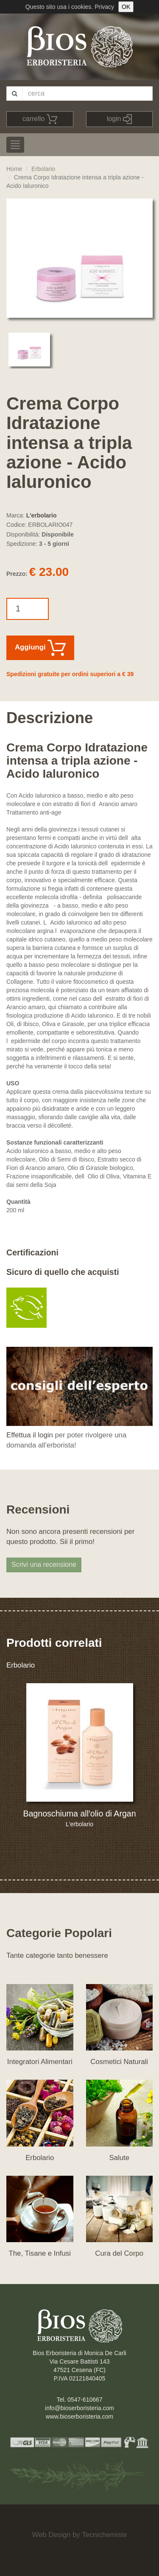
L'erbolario (41, 515)
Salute (119, 2158)
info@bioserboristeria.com (79, 2408)
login (119, 119)
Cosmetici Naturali (119, 2062)
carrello (39, 119)
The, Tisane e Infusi (40, 2253)
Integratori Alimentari (40, 2062)
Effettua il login (29, 1435)
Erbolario (43, 168)
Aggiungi (40, 648)
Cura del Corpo (119, 2253)
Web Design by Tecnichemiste (79, 2535)
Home (14, 168)
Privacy (104, 6)
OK (126, 6)
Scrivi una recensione (43, 1564)
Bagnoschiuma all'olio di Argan (79, 1813)
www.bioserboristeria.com (80, 2416)
